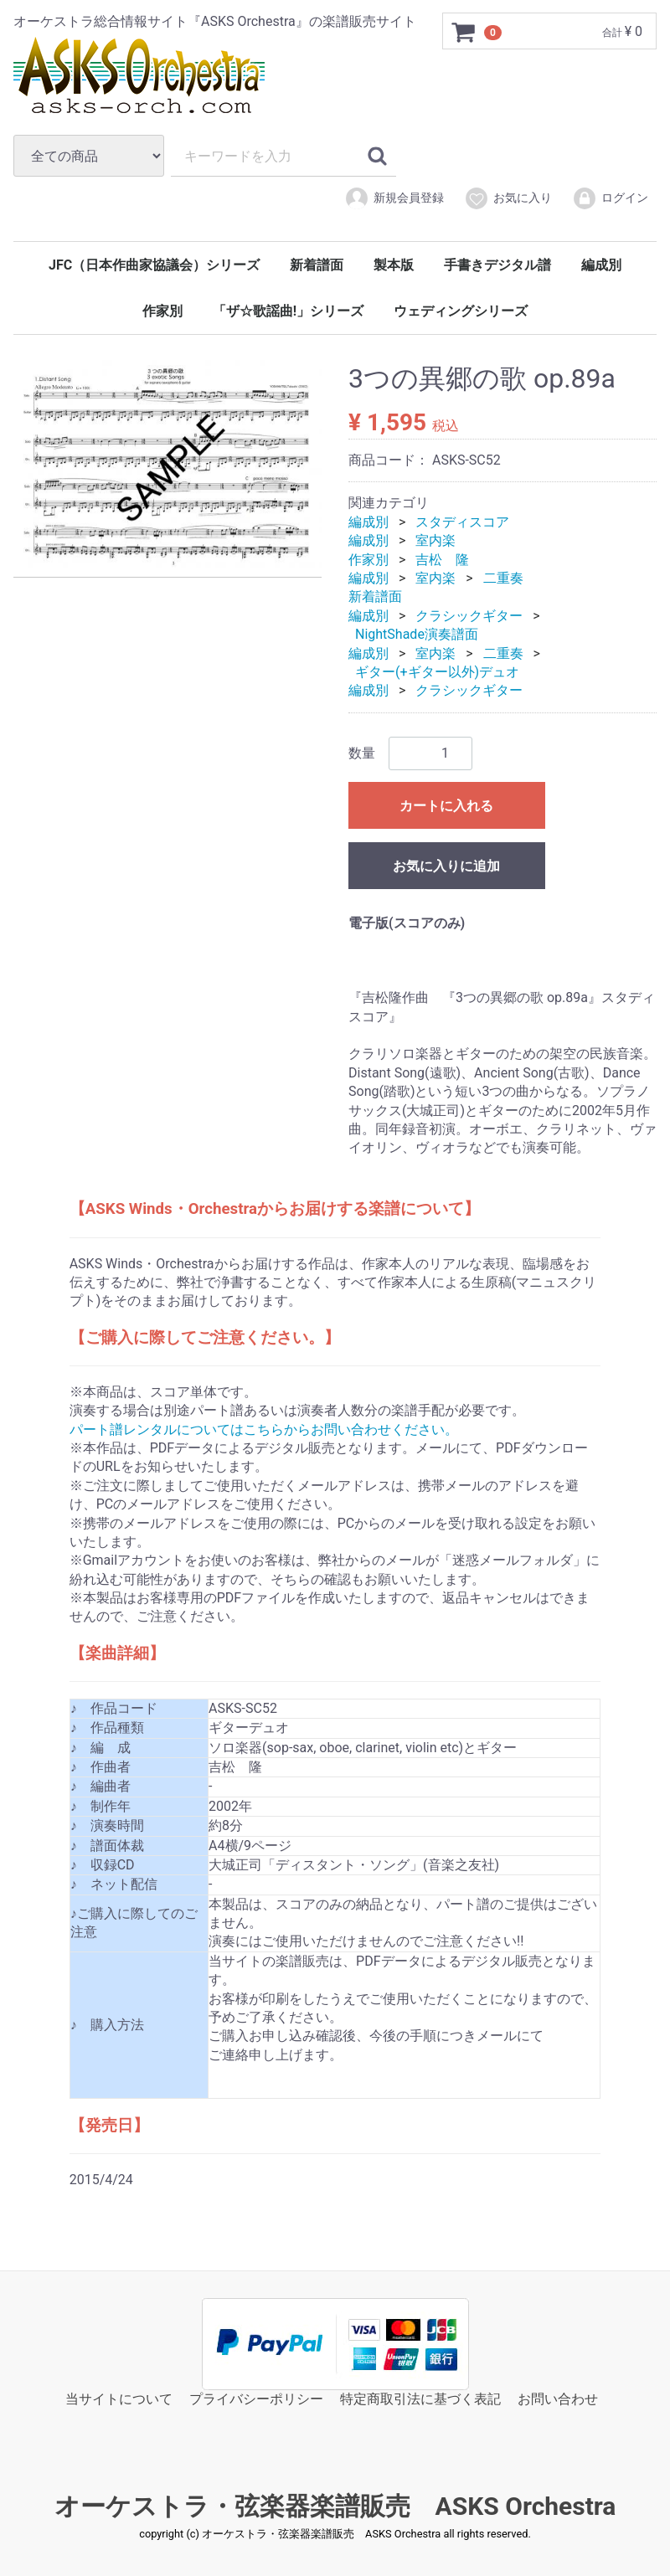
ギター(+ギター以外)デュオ (437, 672)
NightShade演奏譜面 (416, 634)
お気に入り (508, 198)
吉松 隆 (442, 559)
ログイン (610, 198)
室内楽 (435, 540)
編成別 (601, 265)
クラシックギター (469, 616)
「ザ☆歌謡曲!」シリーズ (288, 311)
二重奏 (503, 578)
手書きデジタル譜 (497, 265)
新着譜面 (316, 265)
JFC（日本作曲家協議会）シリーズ (154, 265)
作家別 (162, 311)
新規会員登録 (394, 198)
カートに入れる (446, 805)
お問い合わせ (558, 2398)
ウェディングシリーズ (461, 311)
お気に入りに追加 (446, 865)
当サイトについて (119, 2398)
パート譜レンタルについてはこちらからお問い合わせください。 (264, 1429)
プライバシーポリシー (256, 2398)
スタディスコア (462, 522)
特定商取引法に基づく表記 (420, 2398)
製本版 (394, 265)
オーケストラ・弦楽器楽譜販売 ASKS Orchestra (335, 2506)
